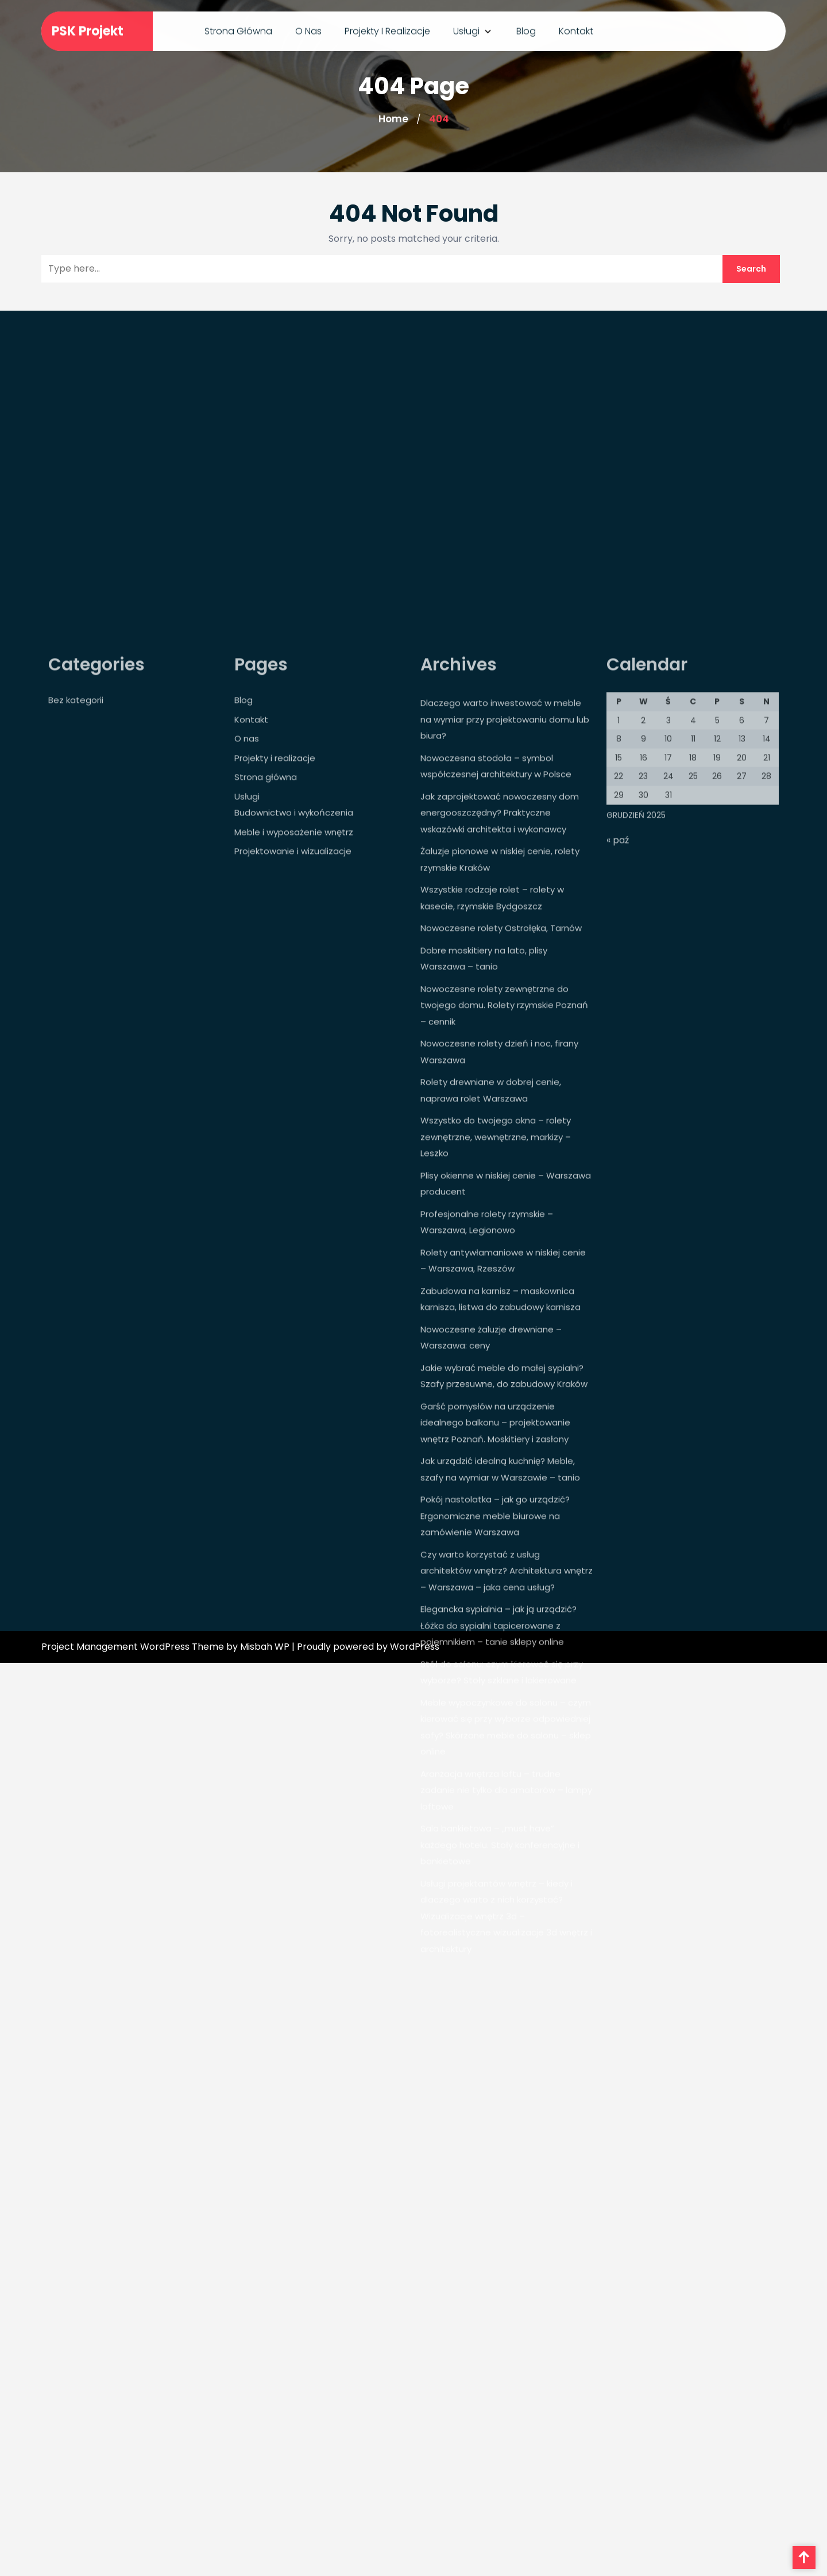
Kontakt (576, 29)
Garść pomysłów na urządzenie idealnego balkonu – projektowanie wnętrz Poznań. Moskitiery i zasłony (495, 1573)
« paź (617, 990)
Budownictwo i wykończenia (293, 963)
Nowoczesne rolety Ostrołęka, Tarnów (501, 1079)
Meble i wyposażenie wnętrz (293, 983)
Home (393, 119)
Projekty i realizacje (387, 29)
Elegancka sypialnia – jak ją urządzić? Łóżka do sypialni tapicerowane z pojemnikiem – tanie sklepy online (498, 1776)
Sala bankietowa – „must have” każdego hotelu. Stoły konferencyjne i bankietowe (499, 1995)
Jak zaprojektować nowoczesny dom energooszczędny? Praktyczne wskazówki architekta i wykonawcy (499, 963)
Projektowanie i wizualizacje (292, 1002)
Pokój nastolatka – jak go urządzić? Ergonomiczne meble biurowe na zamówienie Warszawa (495, 1666)
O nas (308, 29)
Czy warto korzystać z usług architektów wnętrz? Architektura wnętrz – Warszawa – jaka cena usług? (506, 1721)
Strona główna (238, 29)
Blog (526, 29)
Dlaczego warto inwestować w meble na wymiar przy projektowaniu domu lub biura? (504, 870)
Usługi (466, 29)
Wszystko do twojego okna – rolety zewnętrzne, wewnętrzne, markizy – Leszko (495, 1287)
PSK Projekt (87, 29)
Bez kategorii (75, 851)
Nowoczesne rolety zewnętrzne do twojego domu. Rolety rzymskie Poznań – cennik (504, 1156)
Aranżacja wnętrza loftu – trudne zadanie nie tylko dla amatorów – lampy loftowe (506, 1941)
